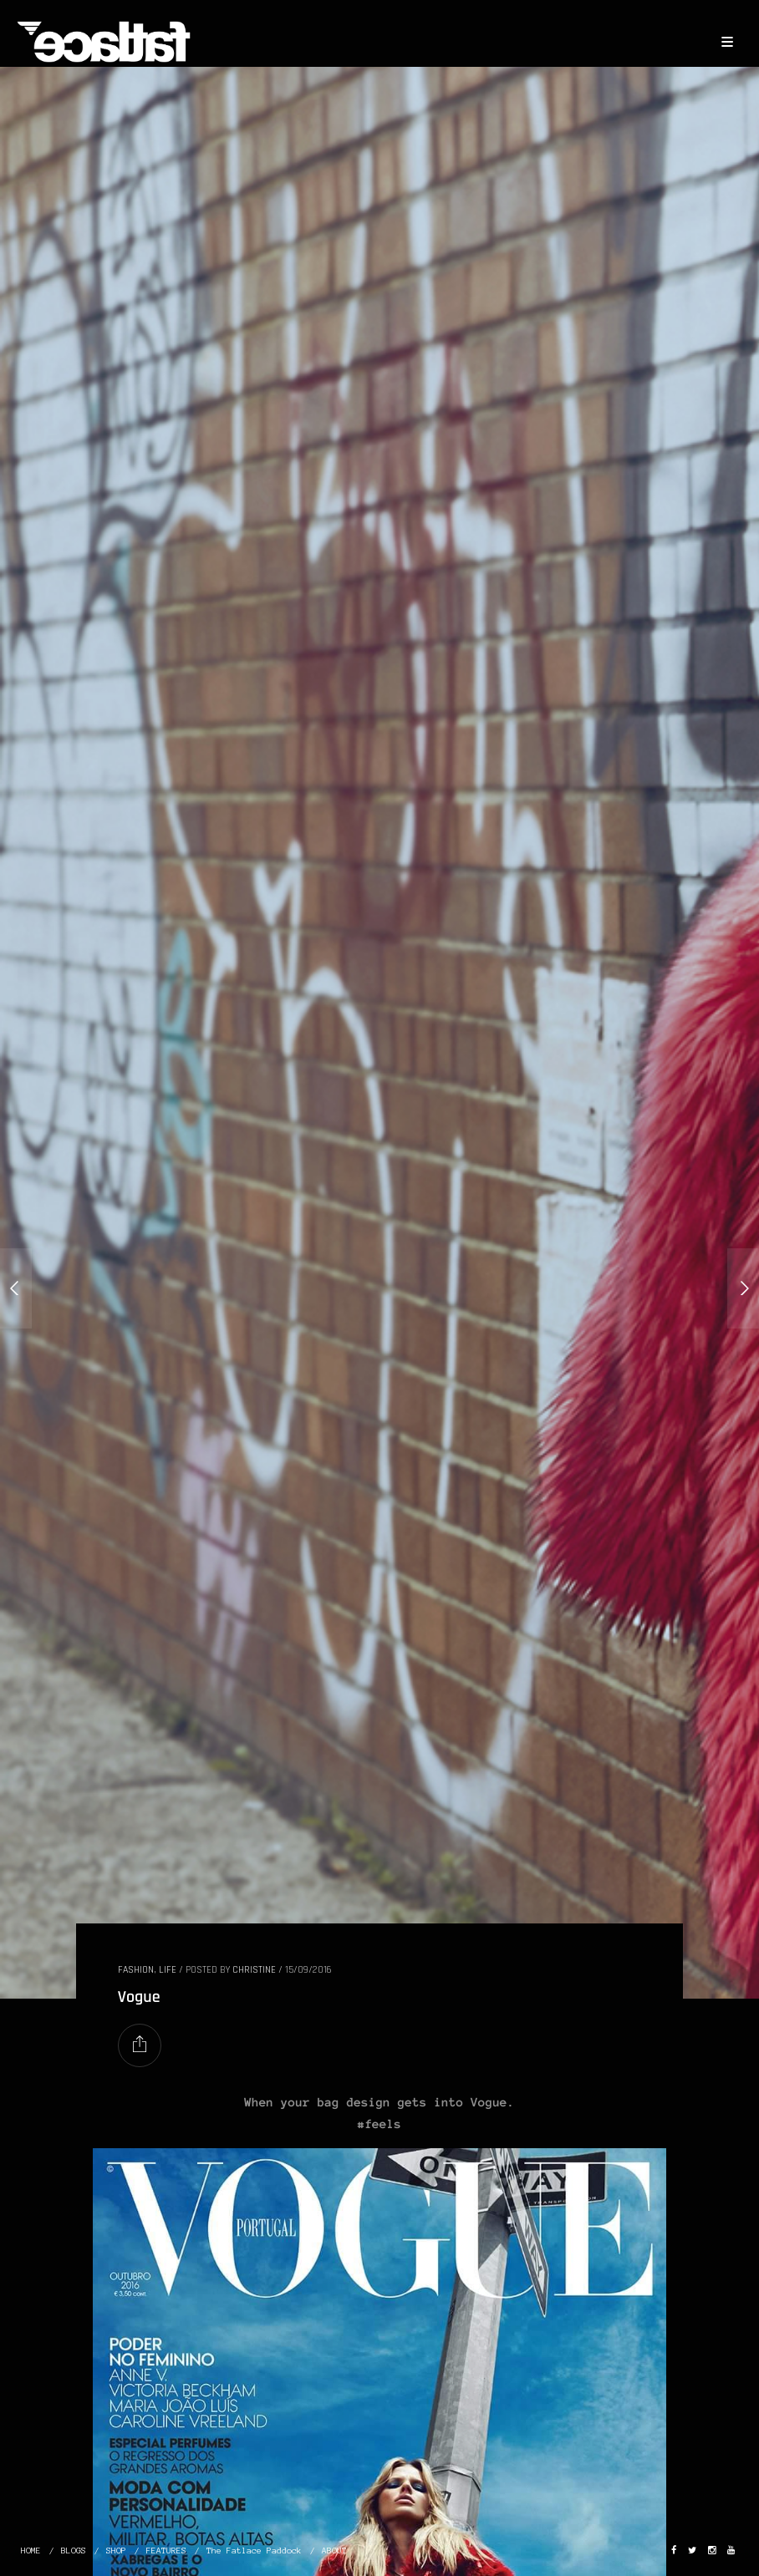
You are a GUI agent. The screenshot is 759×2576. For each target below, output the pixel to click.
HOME (31, 2550)
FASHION (136, 1970)
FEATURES (166, 2550)
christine (254, 1970)
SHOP (116, 2550)
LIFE (167, 1970)
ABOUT (334, 2550)
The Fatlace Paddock (254, 2550)
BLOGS (73, 2550)
